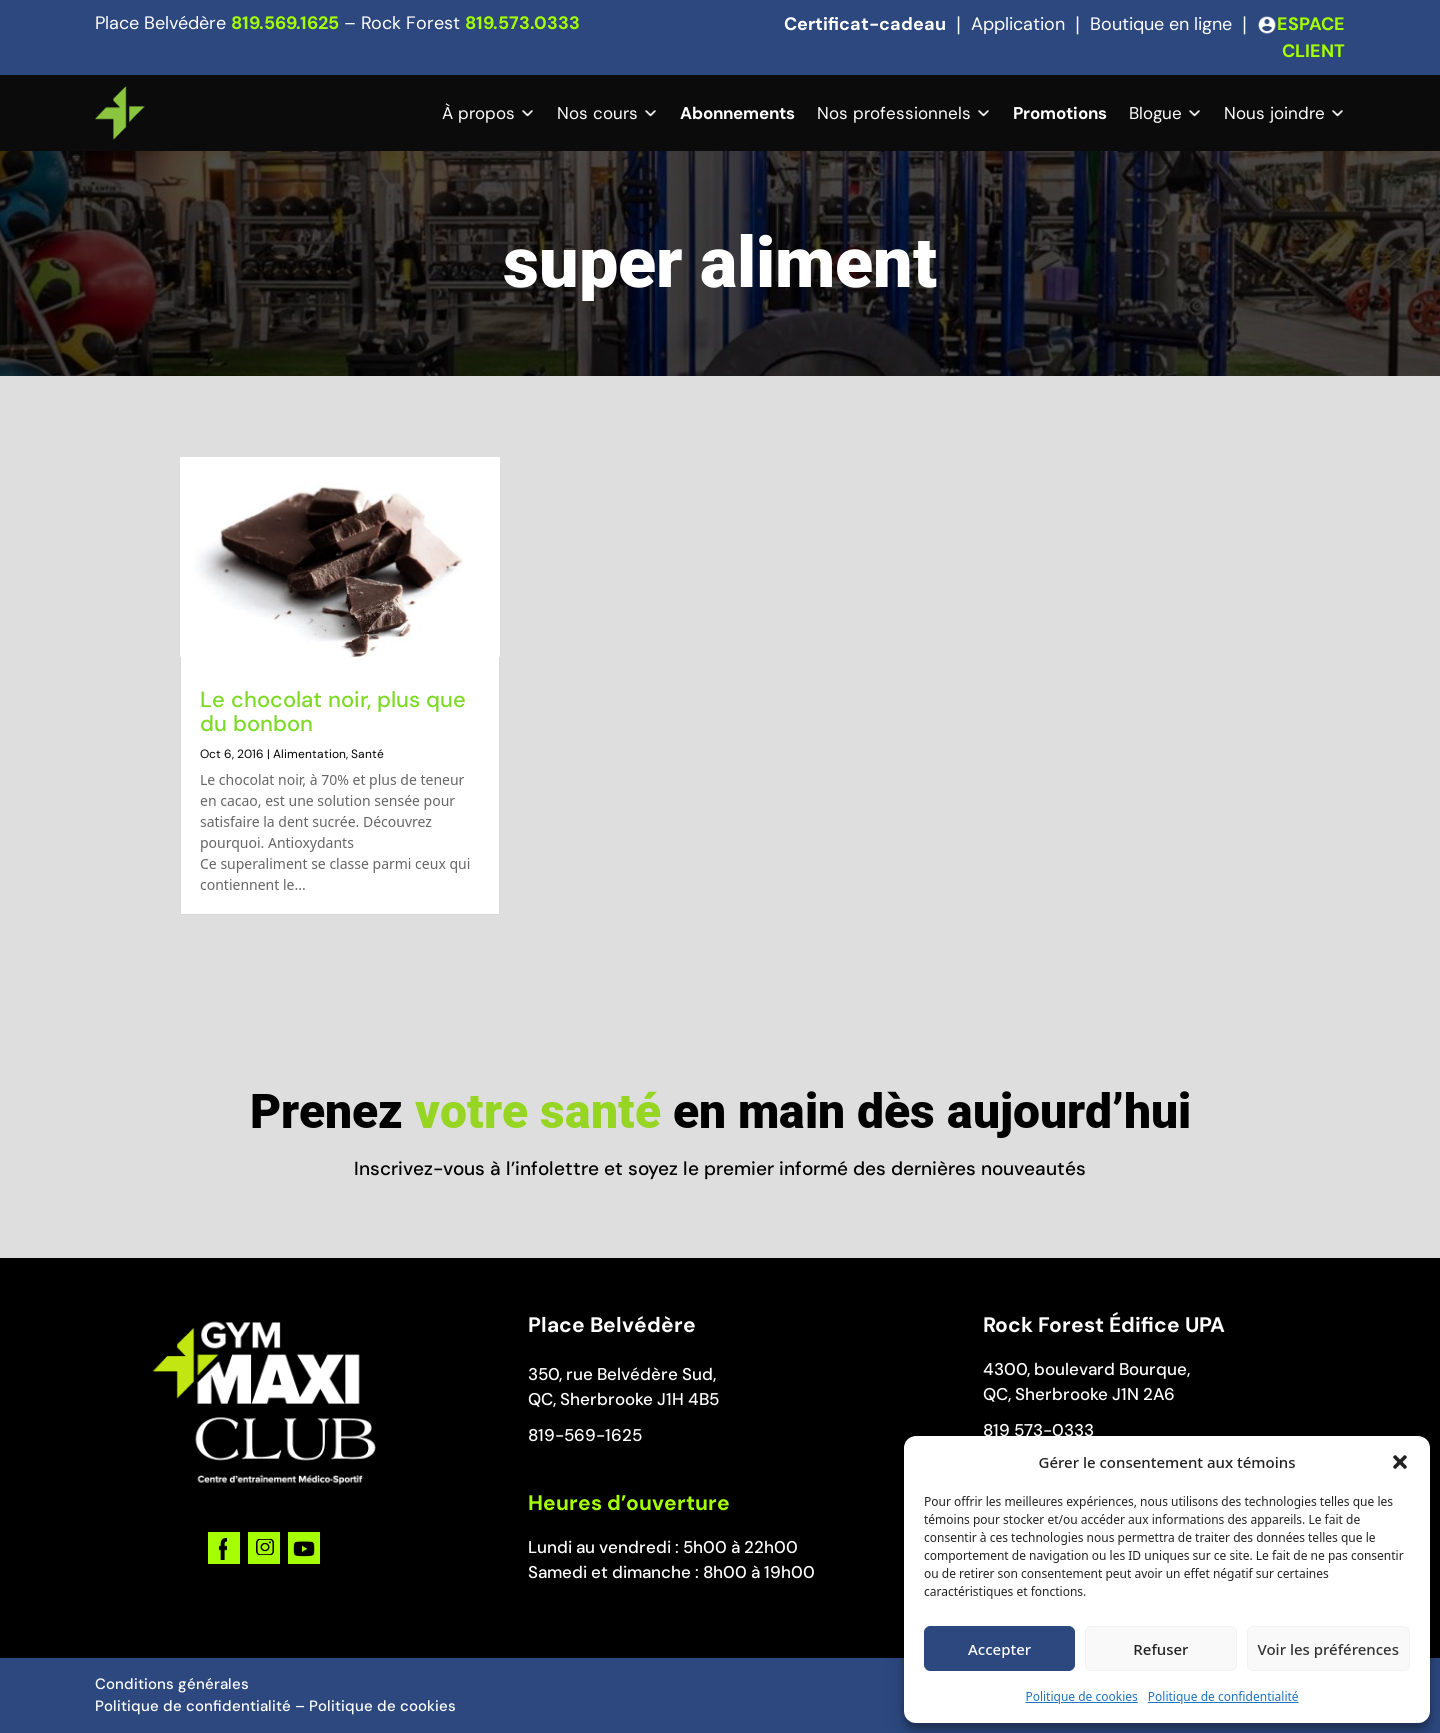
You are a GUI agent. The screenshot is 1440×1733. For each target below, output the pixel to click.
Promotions (1060, 113)
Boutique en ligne (1161, 24)
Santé (367, 754)
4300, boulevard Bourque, (1086, 1369)
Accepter (999, 1649)
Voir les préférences (1328, 1649)
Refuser (1160, 1649)
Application (1018, 24)
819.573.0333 (522, 23)
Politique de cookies (1081, 1696)
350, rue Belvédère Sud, (622, 1374)
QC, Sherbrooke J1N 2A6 (1079, 1394)
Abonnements (737, 113)
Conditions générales (172, 1684)
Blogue (1155, 113)
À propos (478, 113)
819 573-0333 (1038, 1430)
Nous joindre (1274, 113)
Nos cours (597, 113)
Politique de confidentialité (1223, 1696)
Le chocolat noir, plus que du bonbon (333, 711)
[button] (1400, 1462)
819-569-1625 (585, 1435)
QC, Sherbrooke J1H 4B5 (623, 1399)
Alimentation (309, 754)
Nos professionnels (894, 113)
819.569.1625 (285, 23)
